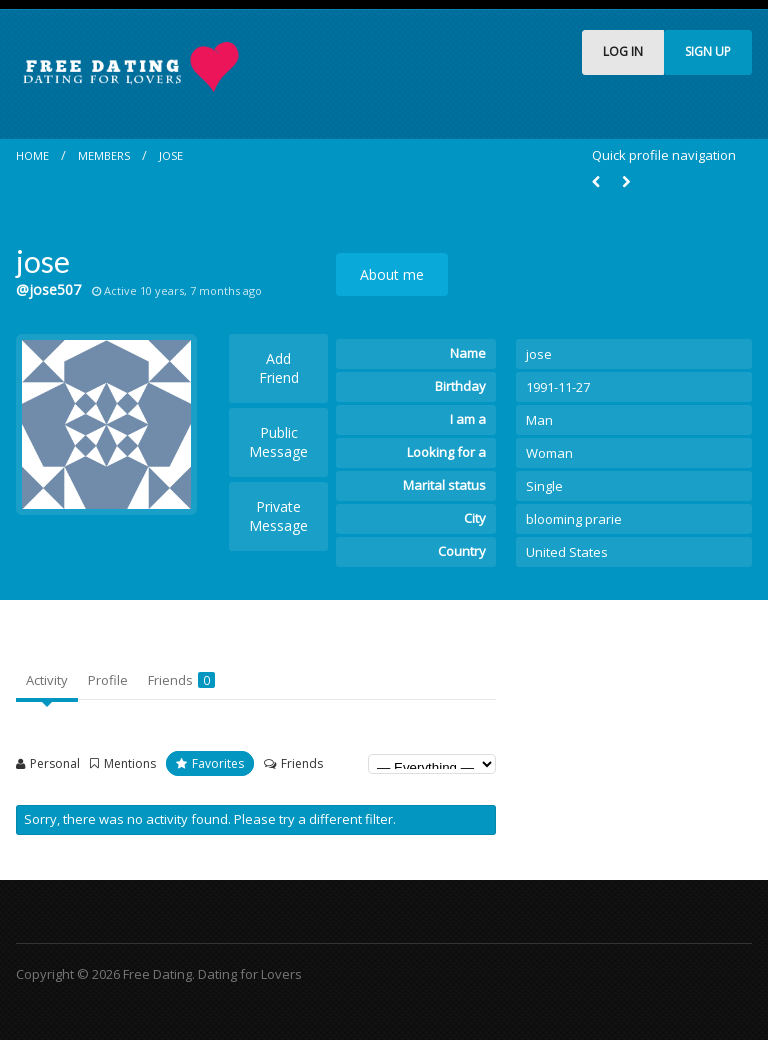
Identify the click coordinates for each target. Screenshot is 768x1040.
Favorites (218, 763)
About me (392, 274)
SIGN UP (708, 51)
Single (544, 486)
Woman (549, 453)
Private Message (278, 516)
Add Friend (279, 368)
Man (539, 420)
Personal (55, 763)
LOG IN (623, 51)
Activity (47, 680)
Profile (108, 680)
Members (104, 155)
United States (567, 552)
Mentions (130, 763)
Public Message (278, 442)
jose (171, 155)
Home (32, 155)
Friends (181, 680)
